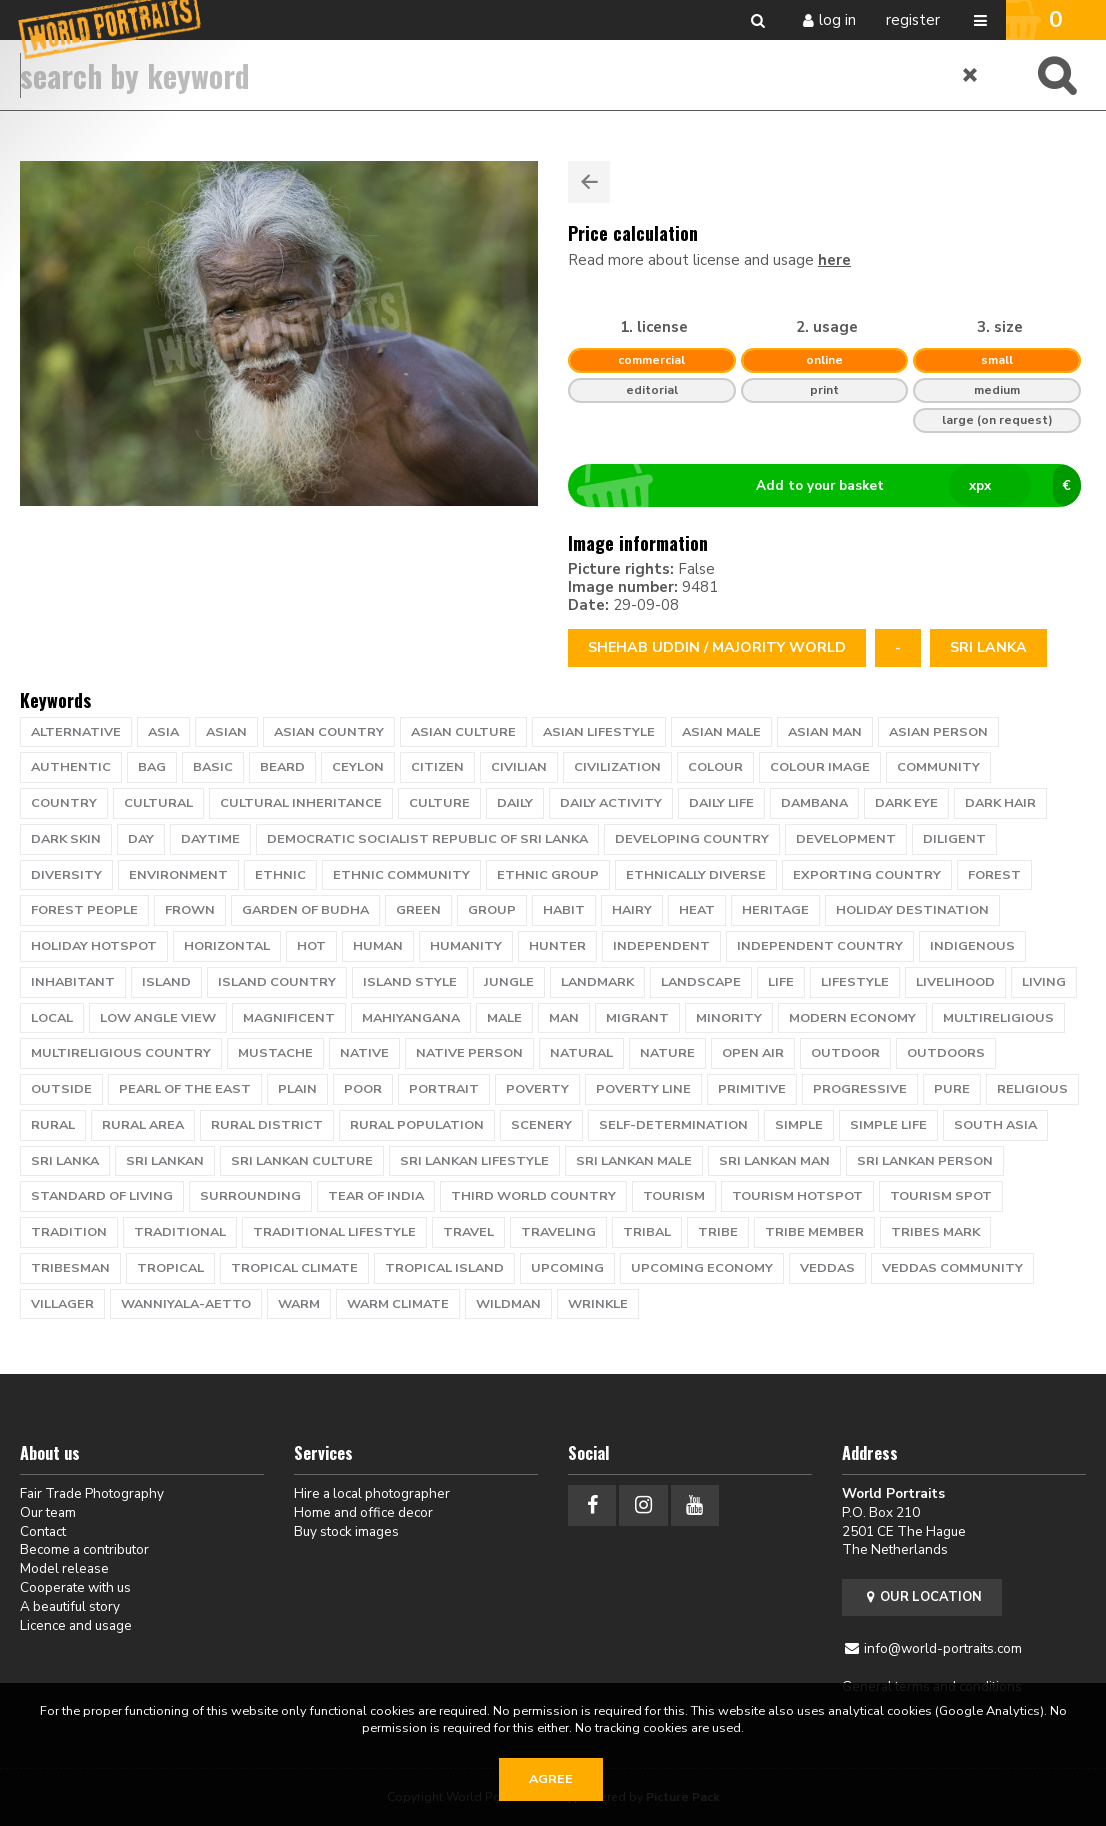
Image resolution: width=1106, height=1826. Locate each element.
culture (439, 803)
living (1044, 982)
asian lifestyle (599, 732)
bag (152, 767)
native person (469, 1053)
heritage (775, 910)
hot (311, 946)
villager (62, 1304)
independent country (820, 946)
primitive (752, 1089)
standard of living (102, 1196)
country (64, 803)
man (564, 1018)
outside (61, 1089)
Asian (226, 732)
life (781, 982)
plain (297, 1089)
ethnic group (548, 875)
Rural (53, 1125)
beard (282, 767)
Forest (994, 875)
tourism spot (941, 1196)
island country (277, 982)
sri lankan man (774, 1161)
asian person (938, 732)
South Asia (995, 1125)
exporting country (867, 875)
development (846, 839)
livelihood (955, 982)
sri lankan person (925, 1161)
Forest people (84, 910)
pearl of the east (185, 1089)
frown (190, 910)
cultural (158, 803)
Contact (43, 1531)
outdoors (946, 1053)
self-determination (673, 1125)
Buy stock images (346, 1531)
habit (564, 910)
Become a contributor (84, 1549)
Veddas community (952, 1268)
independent (661, 946)
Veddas (827, 1268)
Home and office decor (363, 1512)
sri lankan (165, 1161)
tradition (69, 1232)
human (378, 946)
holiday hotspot (94, 946)
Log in (837, 20)
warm (299, 1304)
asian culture (463, 732)
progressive (860, 1089)
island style (410, 982)
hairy (632, 910)
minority (729, 1018)
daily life (721, 803)
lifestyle (855, 982)
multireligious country (121, 1053)
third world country (533, 1196)
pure (952, 1089)
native (364, 1053)
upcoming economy (702, 1268)
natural (581, 1053)
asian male (721, 732)
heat (697, 910)
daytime (210, 839)
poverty (537, 1089)
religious (1032, 1089)
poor (363, 1089)
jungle (509, 982)
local (52, 1018)
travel (468, 1232)
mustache (275, 1053)
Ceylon (358, 767)
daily (515, 803)
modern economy (852, 1018)
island (166, 982)
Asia (163, 732)
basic (213, 767)
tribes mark (935, 1232)
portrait (444, 1089)
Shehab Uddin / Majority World (717, 647)
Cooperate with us (75, 1587)
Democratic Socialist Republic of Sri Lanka (427, 839)
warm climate (398, 1304)
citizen (437, 767)
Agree (551, 1779)
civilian (519, 767)
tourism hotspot (797, 1196)
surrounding (250, 1196)
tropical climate (294, 1268)
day (141, 839)
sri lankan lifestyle (474, 1161)
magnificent (289, 1018)
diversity (66, 875)
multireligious (998, 1018)
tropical (170, 1268)
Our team (48, 1512)
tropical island (444, 1268)
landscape (701, 982)
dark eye (906, 803)
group (492, 910)
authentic (71, 767)
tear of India (376, 1196)
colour (715, 767)
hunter (557, 946)
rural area (143, 1125)
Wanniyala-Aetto (186, 1304)
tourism (674, 1196)
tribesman (70, 1268)
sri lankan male (634, 1161)
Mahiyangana (411, 1018)
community (938, 767)
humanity (466, 946)
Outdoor (845, 1053)
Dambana (814, 803)
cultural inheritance (301, 803)
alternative (76, 732)
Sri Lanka (988, 647)
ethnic (280, 875)
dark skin (66, 839)
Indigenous (972, 946)
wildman (508, 1304)
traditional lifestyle (334, 1232)
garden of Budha (305, 910)
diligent (954, 839)
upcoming (567, 1268)
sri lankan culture (302, 1161)
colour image (820, 767)
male (504, 1018)
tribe (718, 1232)
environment (178, 875)
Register (913, 20)
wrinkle (598, 1304)
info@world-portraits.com (943, 1648)
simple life (888, 1125)
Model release (64, 1568)
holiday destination (912, 910)
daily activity (611, 803)
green (418, 910)
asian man (825, 732)
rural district (267, 1125)
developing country (692, 839)
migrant (637, 1018)
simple (799, 1125)
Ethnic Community (401, 875)
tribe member (814, 1232)
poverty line (643, 1089)
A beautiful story (70, 1606)
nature (667, 1053)
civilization (617, 767)
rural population (417, 1125)
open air (753, 1053)
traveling (558, 1232)
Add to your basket (833, 486)
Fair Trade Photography (92, 1493)
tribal (647, 1232)
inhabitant (73, 982)
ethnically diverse (696, 875)
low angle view (158, 1018)
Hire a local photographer (372, 1493)
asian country (329, 732)
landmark (597, 982)
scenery (541, 1125)
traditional (180, 1232)
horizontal (227, 946)
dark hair (1000, 803)
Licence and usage (76, 1625)
